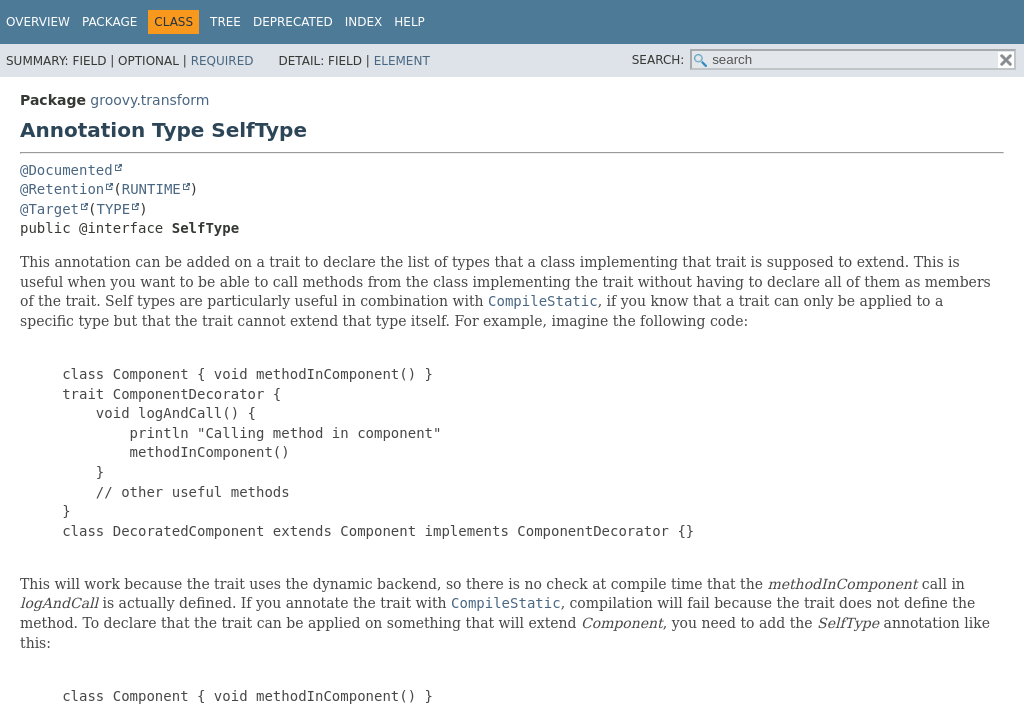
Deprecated (293, 22)
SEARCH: (658, 60)
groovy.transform (149, 100)
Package (109, 22)
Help (409, 22)
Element (402, 61)
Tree (225, 22)
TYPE (113, 209)
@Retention (62, 189)
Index (364, 22)
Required (222, 61)
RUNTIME (151, 189)
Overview (38, 22)
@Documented (66, 170)
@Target (49, 209)
